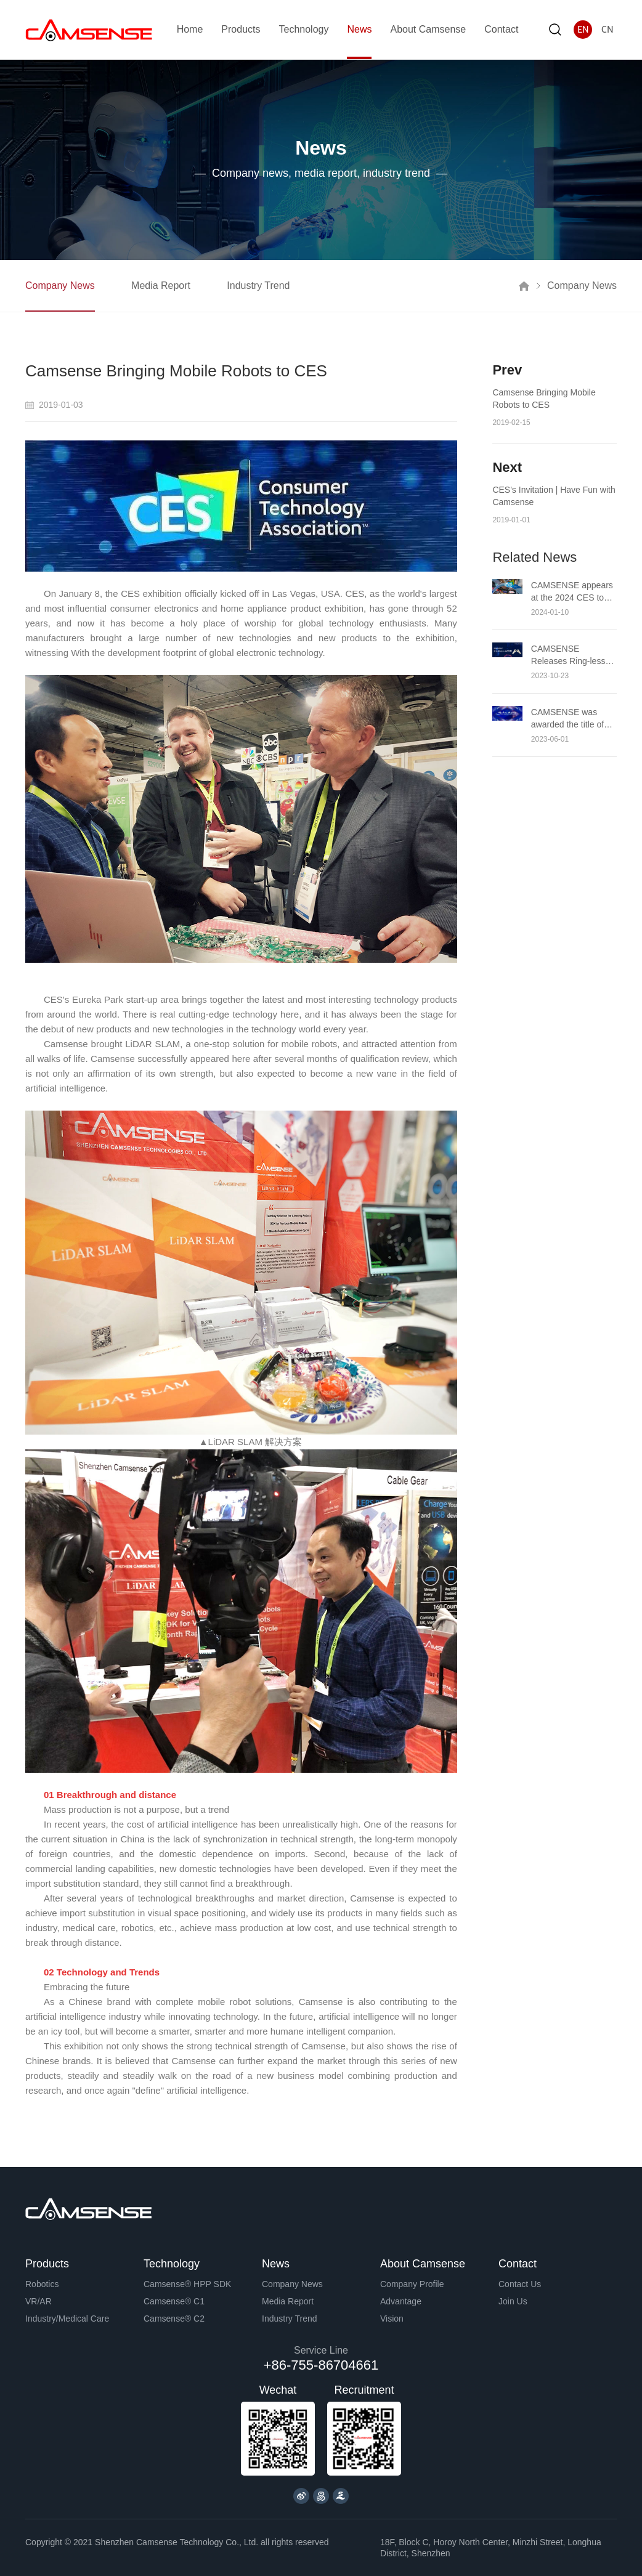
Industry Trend (259, 285)
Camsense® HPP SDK (187, 2284)
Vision (392, 2318)
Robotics (42, 2284)
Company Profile (412, 2284)
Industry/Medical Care (67, 2318)
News (359, 29)
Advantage (400, 2301)
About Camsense (428, 29)
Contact (501, 29)
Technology (303, 29)
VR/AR (38, 2301)
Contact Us (519, 2284)
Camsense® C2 (174, 2318)
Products (240, 29)
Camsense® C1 (174, 2301)
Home (190, 29)
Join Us (512, 2301)
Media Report (161, 285)
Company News (60, 285)
